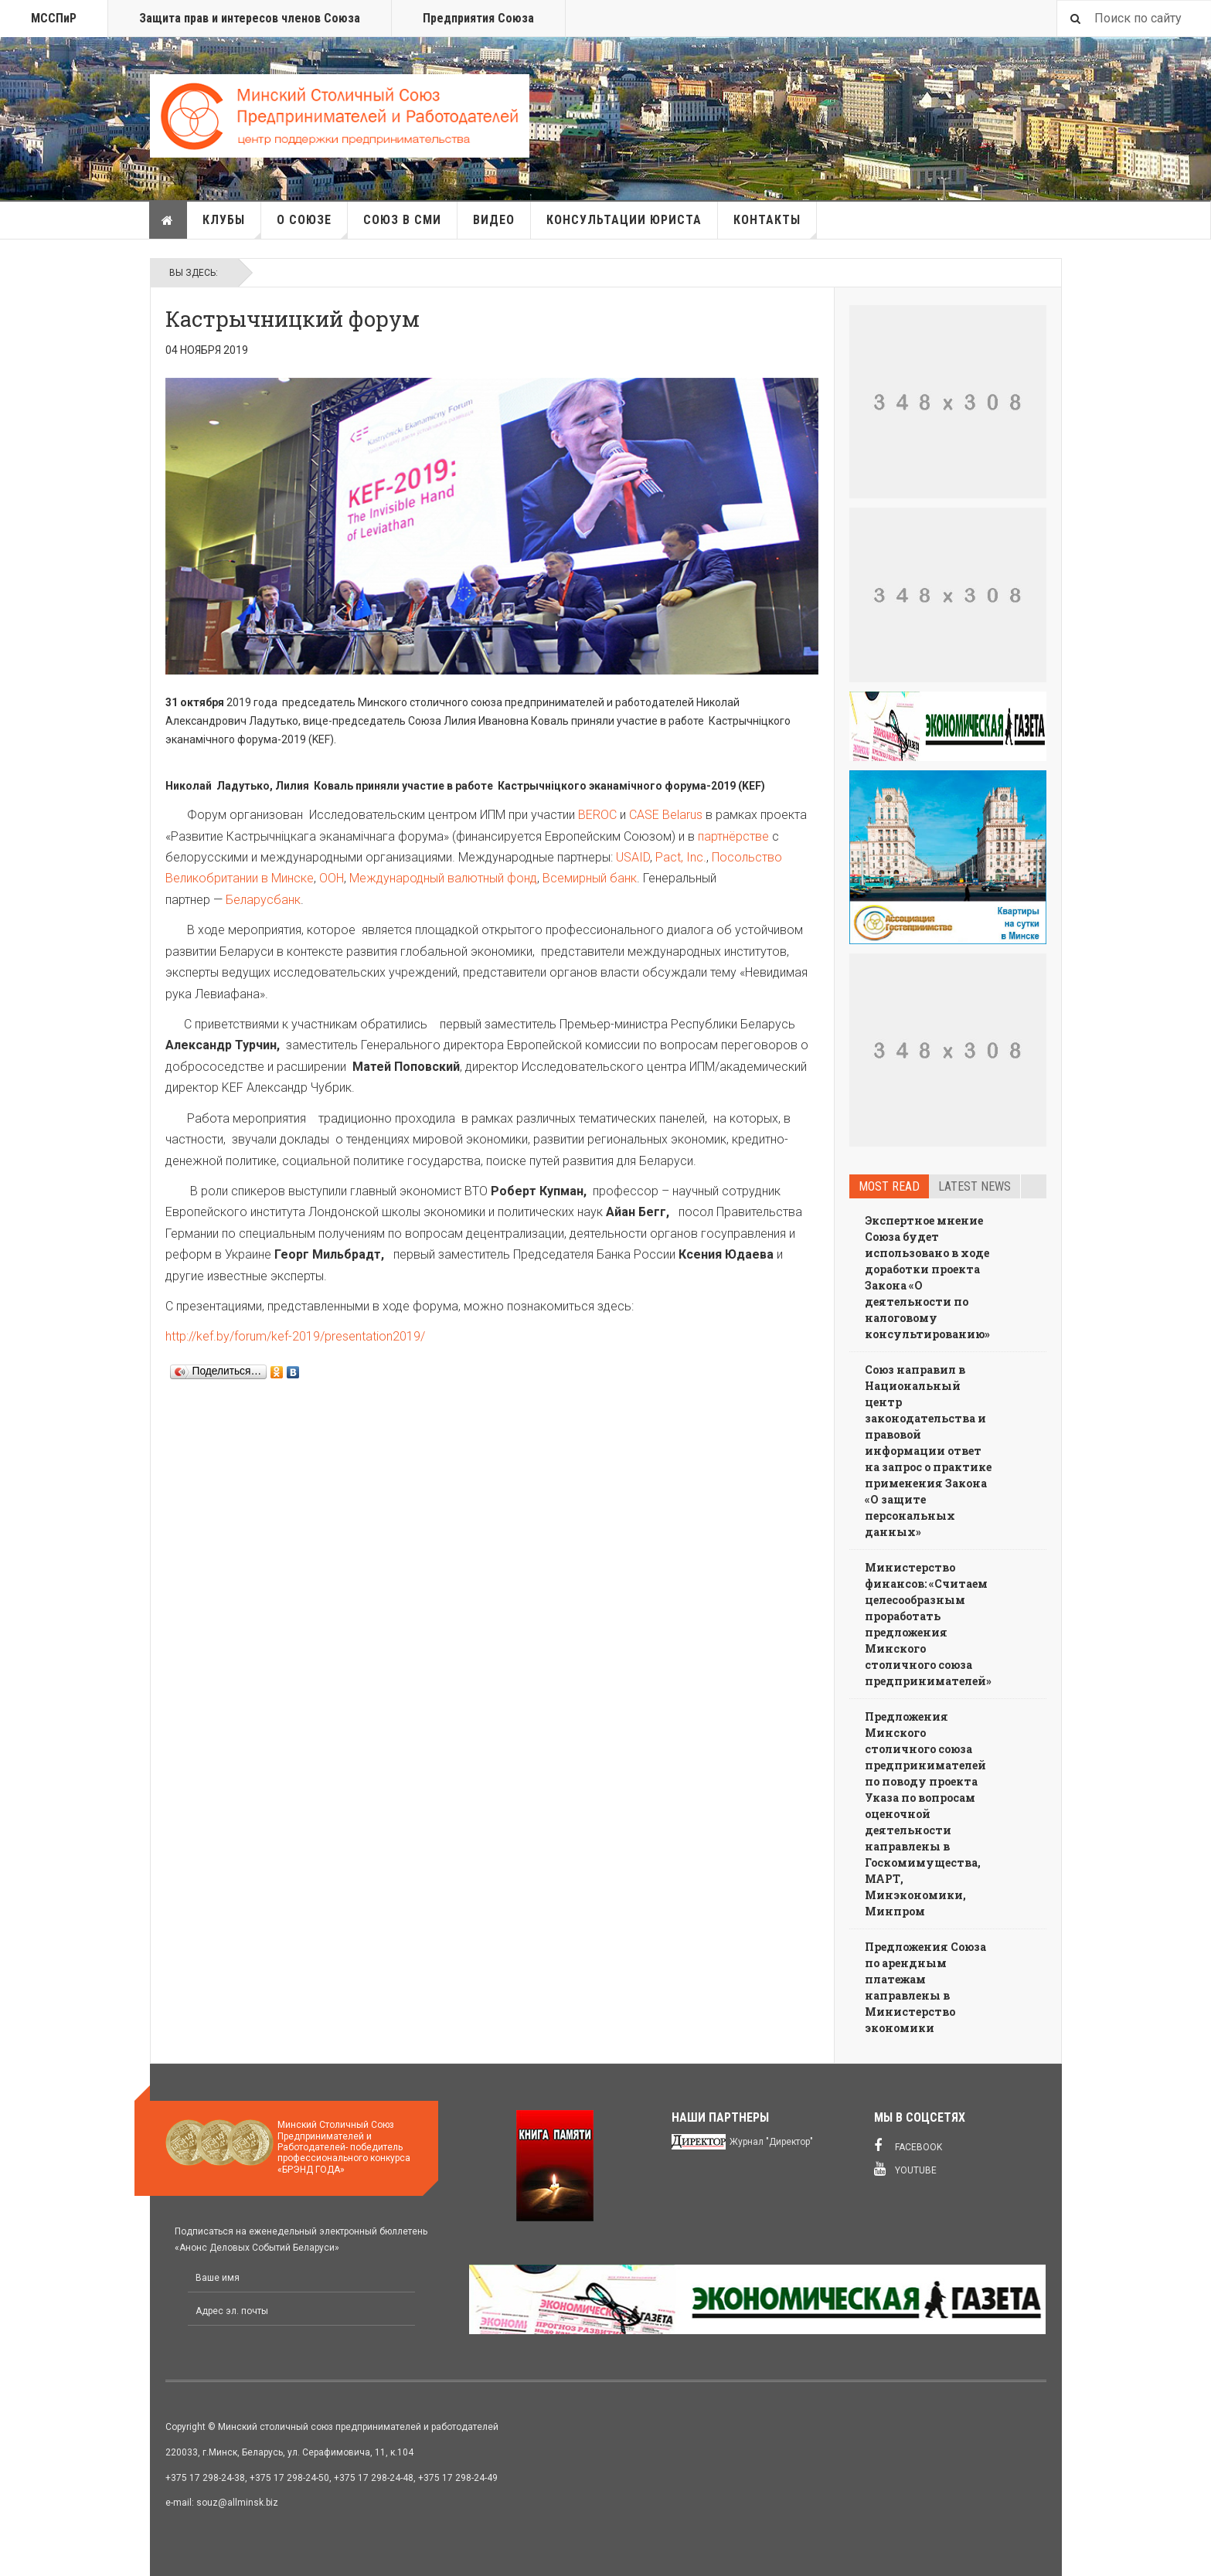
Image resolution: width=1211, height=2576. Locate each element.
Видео (494, 219)
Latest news (974, 1186)
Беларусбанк (263, 899)
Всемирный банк (590, 878)
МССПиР (54, 18)
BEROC (597, 814)
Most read (889, 1186)
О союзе (312, 225)
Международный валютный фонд (443, 878)
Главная (167, 220)
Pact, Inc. (680, 857)
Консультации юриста (624, 219)
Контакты (775, 225)
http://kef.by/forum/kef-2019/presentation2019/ (295, 1336)
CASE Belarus (665, 814)
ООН (331, 878)
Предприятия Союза (478, 18)
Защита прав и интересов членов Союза (249, 18)
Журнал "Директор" (771, 2141)
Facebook (908, 2146)
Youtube (905, 2169)
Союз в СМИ (402, 219)
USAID (633, 857)
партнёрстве (733, 836)
